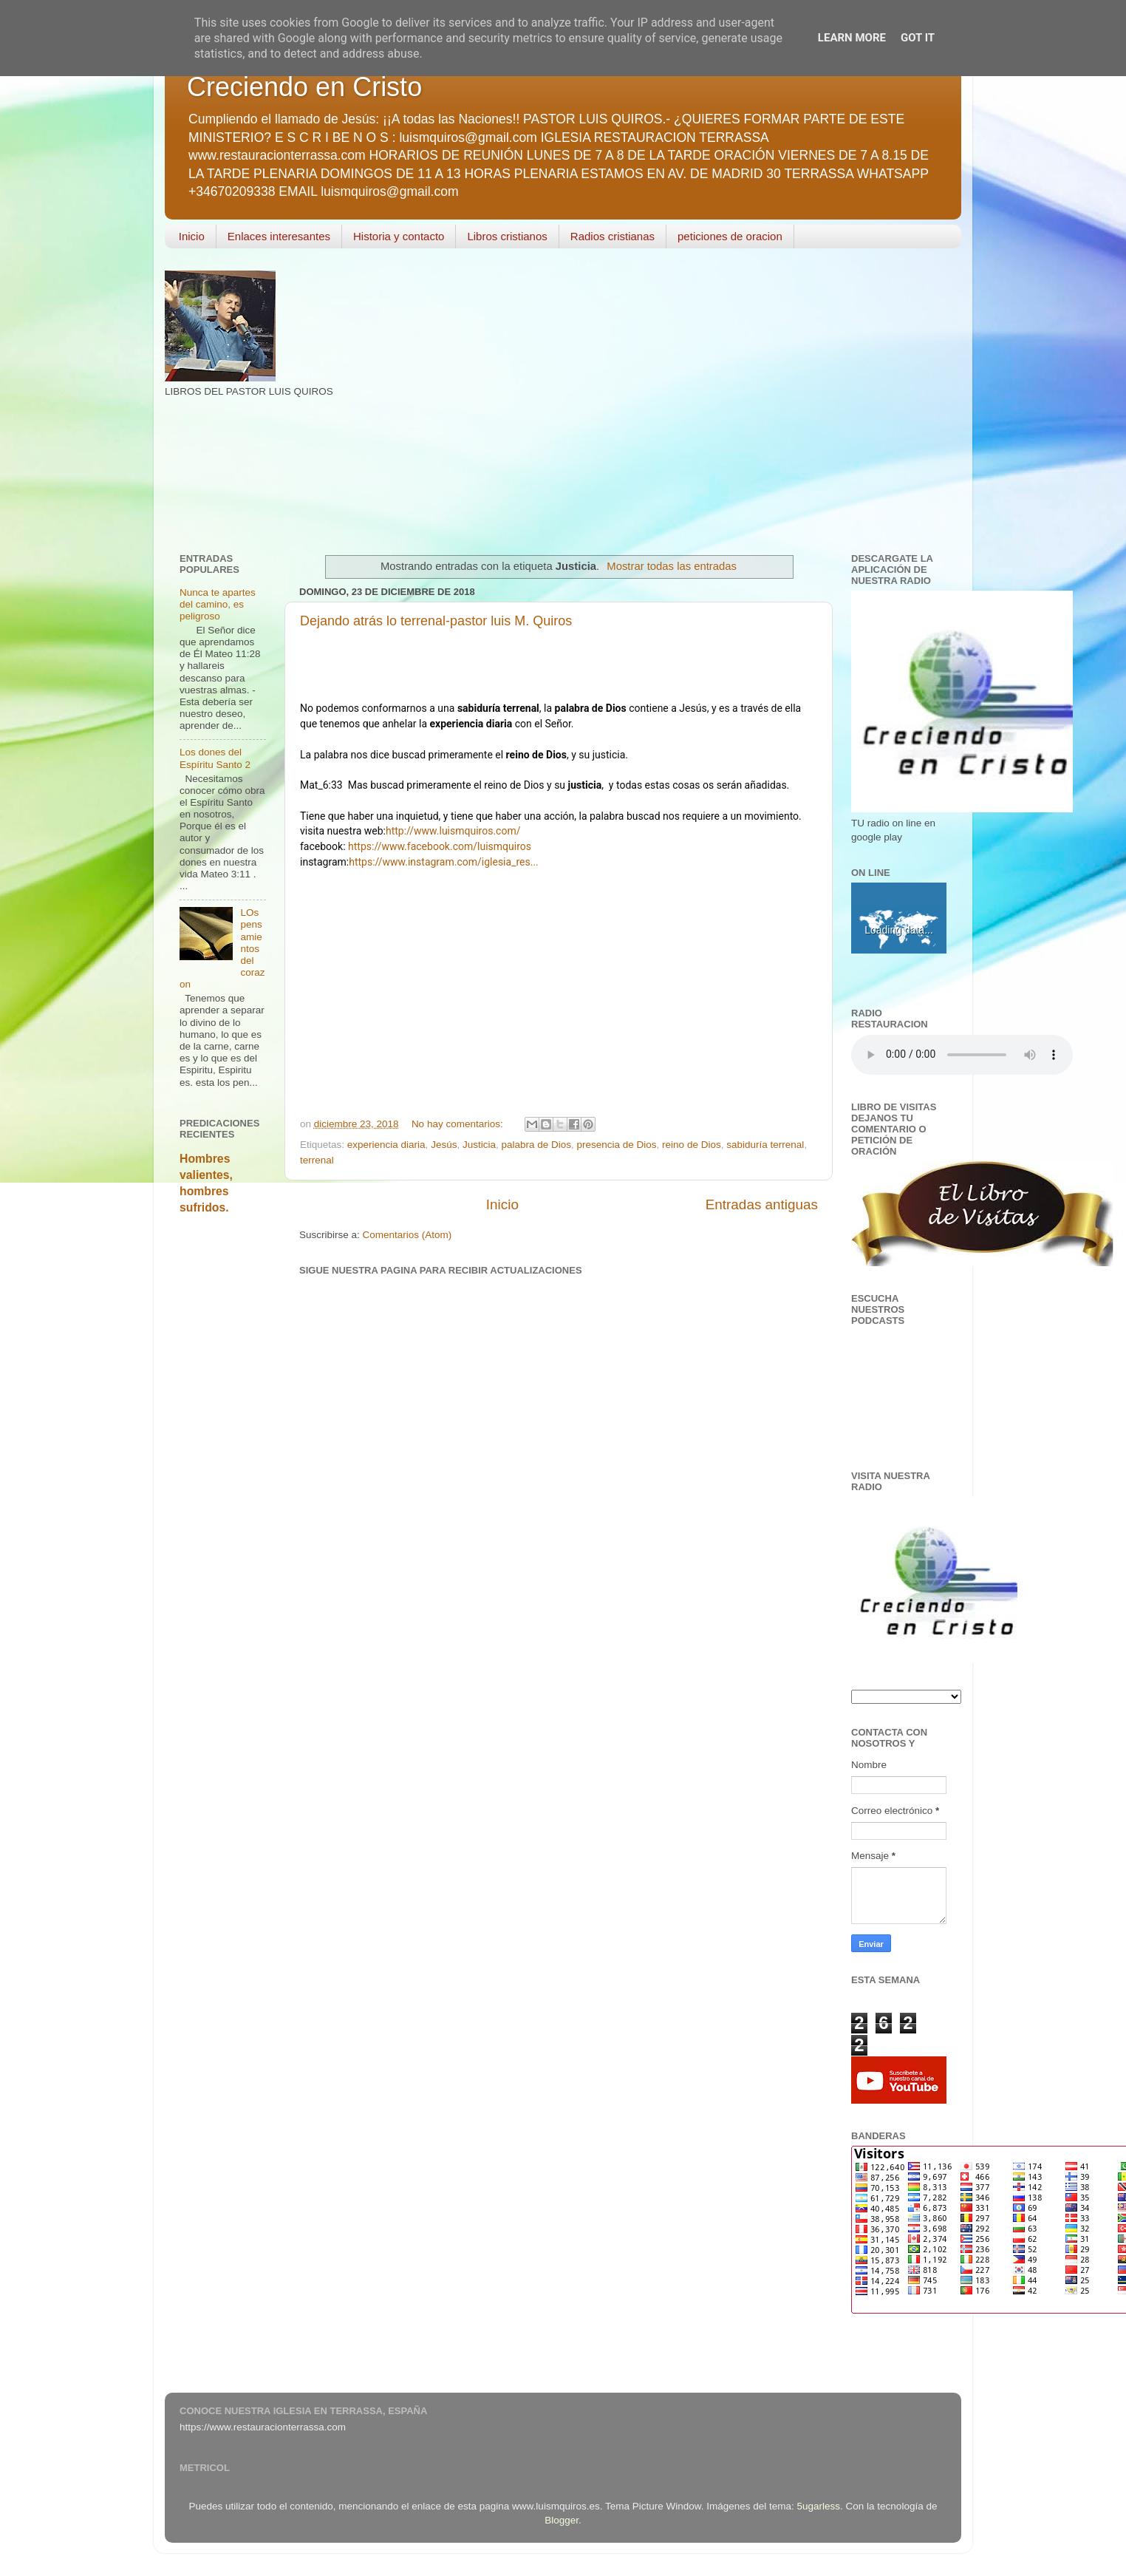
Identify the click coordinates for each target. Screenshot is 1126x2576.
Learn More (852, 37)
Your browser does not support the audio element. (962, 1055)
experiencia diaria (386, 1144)
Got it (918, 37)
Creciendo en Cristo (304, 87)
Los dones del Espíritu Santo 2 (215, 758)
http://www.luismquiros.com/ (453, 831)
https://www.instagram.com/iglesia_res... (444, 862)
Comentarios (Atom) (407, 1234)
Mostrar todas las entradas (672, 566)
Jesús (444, 1144)
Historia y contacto (398, 236)
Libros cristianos (507, 236)
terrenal (317, 1160)
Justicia (479, 1144)
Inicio (192, 236)
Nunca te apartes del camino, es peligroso (218, 604)
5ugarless (819, 2506)
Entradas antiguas (762, 1204)
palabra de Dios (536, 1144)
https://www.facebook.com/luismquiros (439, 846)
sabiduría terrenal (765, 1144)
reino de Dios (691, 1144)
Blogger (562, 2520)
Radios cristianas (612, 236)
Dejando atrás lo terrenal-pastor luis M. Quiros (436, 621)
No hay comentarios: (459, 1123)
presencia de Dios (617, 1144)
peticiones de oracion (730, 236)
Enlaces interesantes (279, 236)
